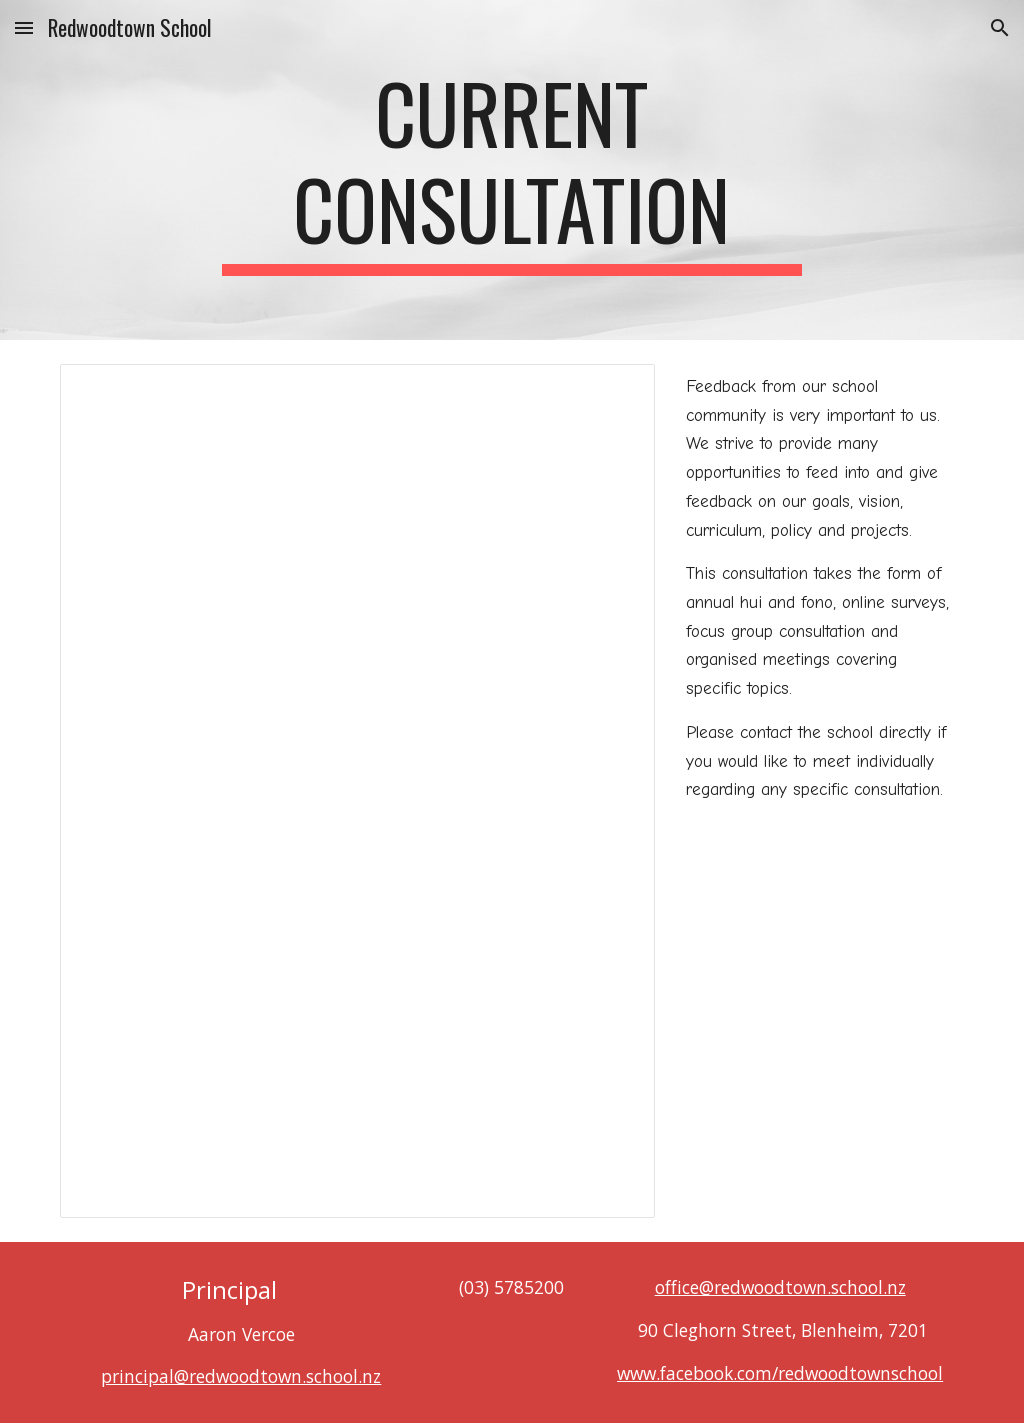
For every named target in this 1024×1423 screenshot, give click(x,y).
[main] (511, 170)
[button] (24, 27)
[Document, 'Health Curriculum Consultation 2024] (357, 791)
